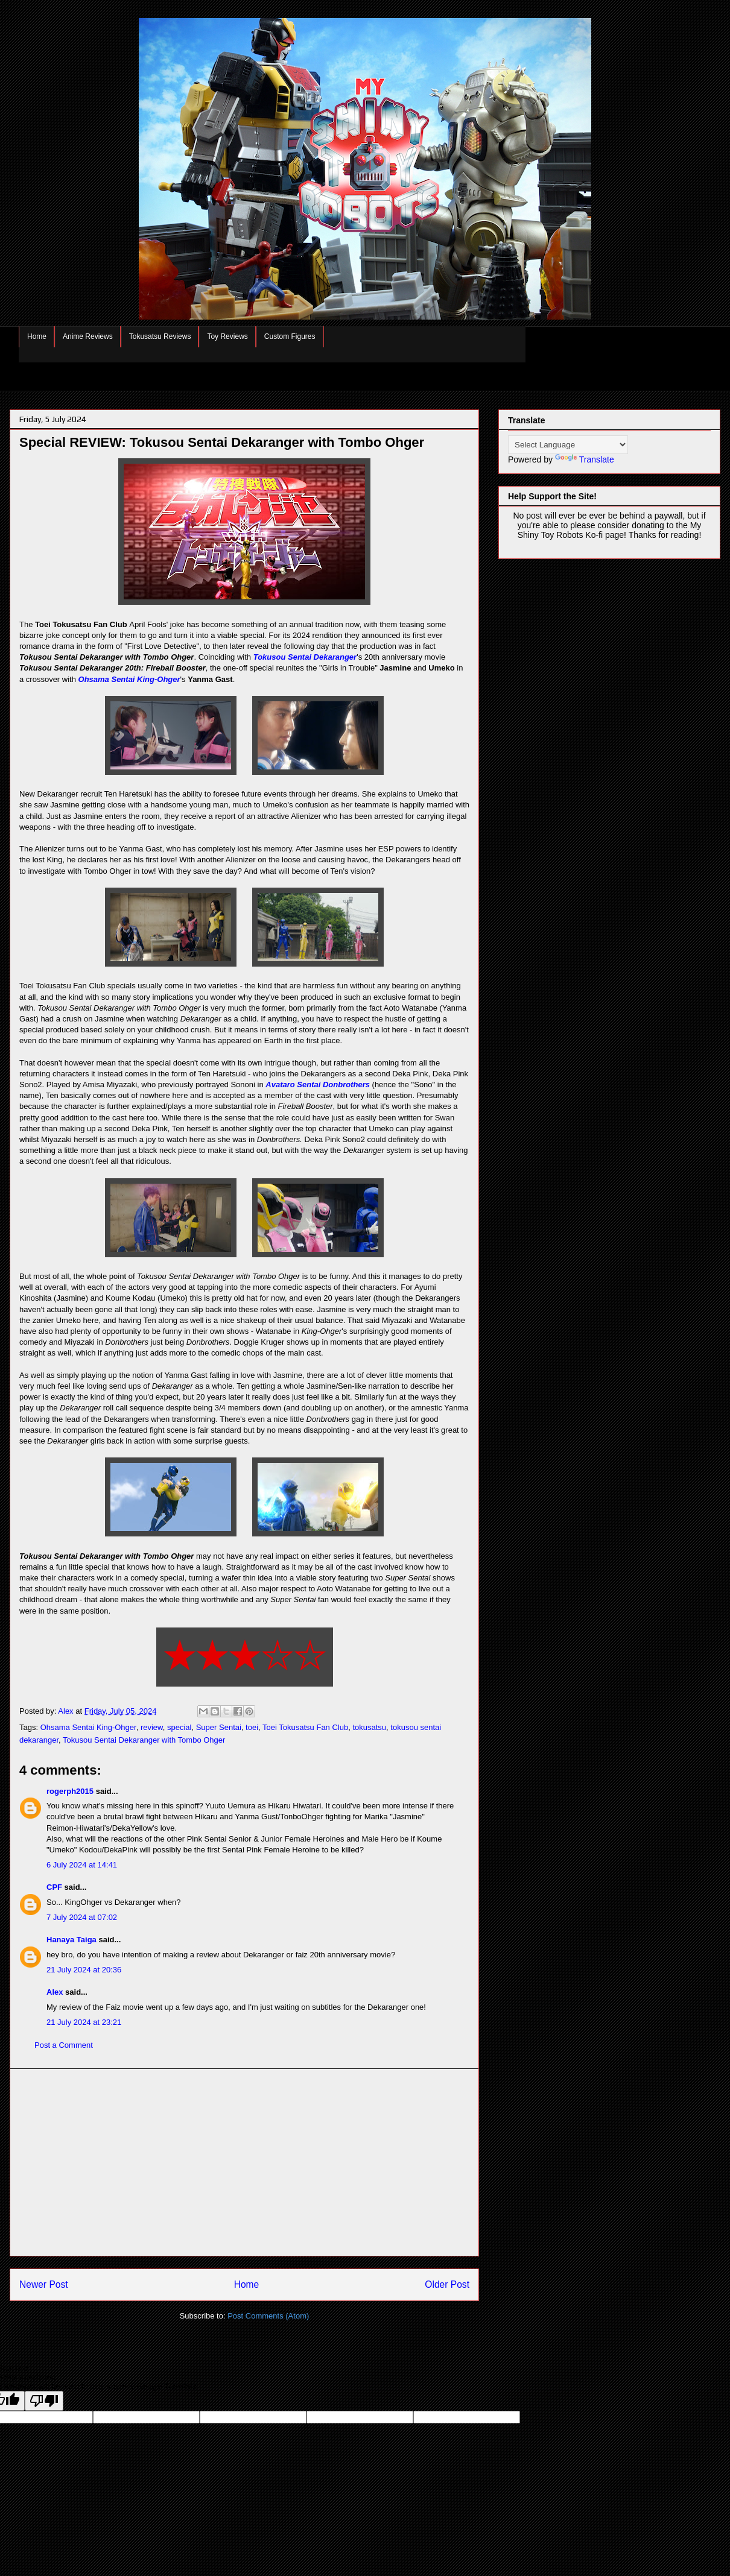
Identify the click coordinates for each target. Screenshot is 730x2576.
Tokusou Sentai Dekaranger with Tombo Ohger (144, 1739)
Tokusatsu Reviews (160, 336)
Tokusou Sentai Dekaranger (305, 656)
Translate (584, 459)
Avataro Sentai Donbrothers (317, 1084)
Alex (54, 1992)
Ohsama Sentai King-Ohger (129, 679)
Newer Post (43, 2284)
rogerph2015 (70, 1791)
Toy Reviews (227, 336)
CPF (54, 1887)
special (179, 1727)
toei (252, 1727)
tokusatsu (369, 1727)
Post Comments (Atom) (268, 2315)
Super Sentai (218, 1727)
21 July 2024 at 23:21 (83, 2022)
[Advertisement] (244, 2162)
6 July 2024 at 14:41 (81, 1864)
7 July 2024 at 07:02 (81, 1917)
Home (36, 336)
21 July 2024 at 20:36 (83, 1969)
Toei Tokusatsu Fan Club (305, 1727)
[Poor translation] (44, 2401)
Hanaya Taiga (71, 1939)
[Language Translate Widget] (568, 444)
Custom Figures (290, 336)
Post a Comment (63, 2045)
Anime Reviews (88, 336)
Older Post (447, 2284)
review (152, 1727)
